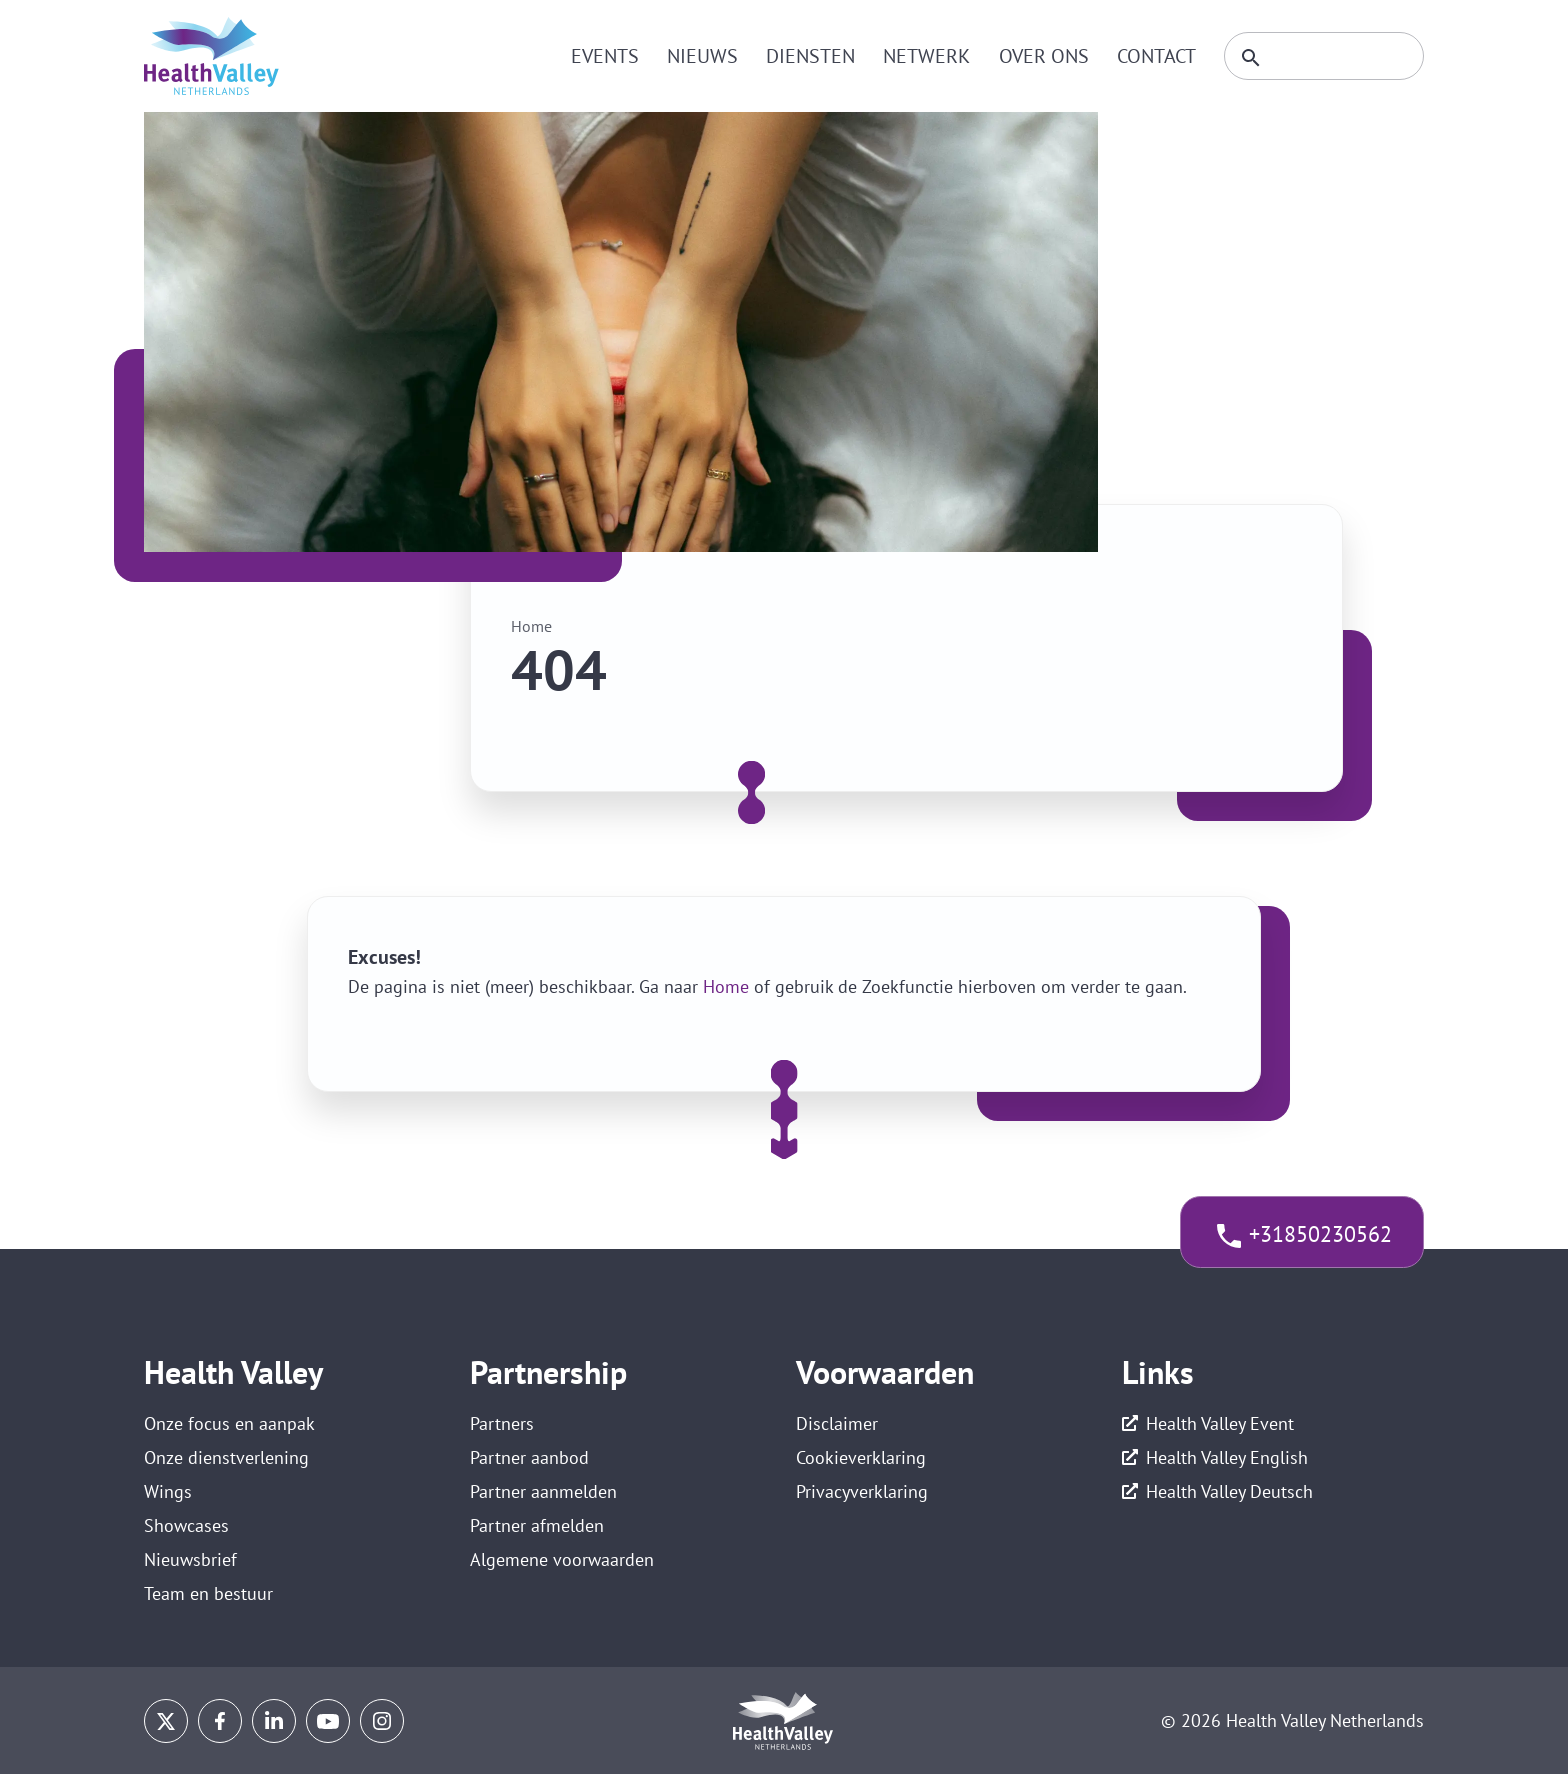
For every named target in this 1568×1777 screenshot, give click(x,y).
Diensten (804, 56)
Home (531, 626)
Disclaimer (837, 1423)
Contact (1150, 56)
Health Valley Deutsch (1229, 1492)
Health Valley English (1227, 1458)
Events (599, 56)
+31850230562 (1319, 1235)
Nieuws (696, 56)
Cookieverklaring (861, 1458)
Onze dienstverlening (226, 1458)
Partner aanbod (529, 1458)
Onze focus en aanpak (229, 1423)
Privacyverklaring (862, 1492)
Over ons (1037, 56)
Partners (502, 1423)
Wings (168, 1492)
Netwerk (920, 56)
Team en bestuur (208, 1596)
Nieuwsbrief (190, 1562)
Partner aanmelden (543, 1492)
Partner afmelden (537, 1527)
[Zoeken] (1321, 56)
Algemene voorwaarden (562, 1562)
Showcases (186, 1527)
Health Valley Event (1220, 1423)
